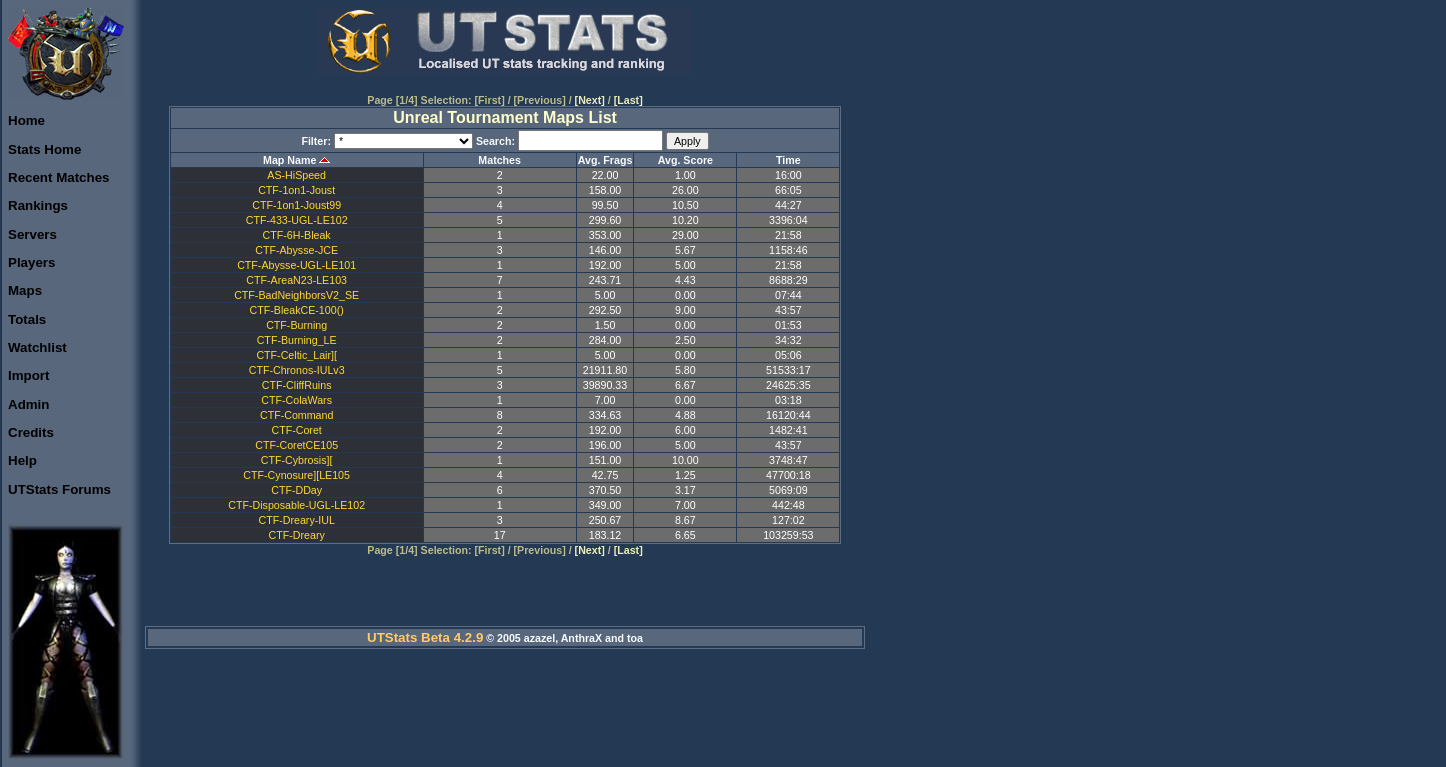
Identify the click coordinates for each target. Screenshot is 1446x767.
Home (26, 120)
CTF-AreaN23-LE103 (296, 280)
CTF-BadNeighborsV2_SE (296, 295)
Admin (28, 404)
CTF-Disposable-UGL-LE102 (296, 505)
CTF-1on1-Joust (296, 190)
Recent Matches (58, 177)
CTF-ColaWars (296, 400)
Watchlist (37, 347)
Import (28, 375)
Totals (27, 319)
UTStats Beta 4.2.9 (425, 637)
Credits (31, 432)
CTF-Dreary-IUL (296, 520)
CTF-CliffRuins (297, 385)
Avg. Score (685, 160)
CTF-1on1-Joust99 (296, 205)
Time (788, 160)
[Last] (628, 100)
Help (22, 460)
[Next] (590, 100)
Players (31, 262)
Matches (499, 160)
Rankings (38, 205)
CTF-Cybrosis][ (297, 460)
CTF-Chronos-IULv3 (297, 370)
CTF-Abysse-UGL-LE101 (296, 265)
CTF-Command (296, 415)
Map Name (289, 160)
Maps (25, 290)
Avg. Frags (605, 160)
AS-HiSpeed (296, 175)
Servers (32, 234)
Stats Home (44, 149)
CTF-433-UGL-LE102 (297, 220)
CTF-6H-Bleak (297, 235)
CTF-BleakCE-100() (297, 310)
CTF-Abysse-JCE (296, 250)
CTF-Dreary (297, 535)
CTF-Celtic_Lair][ (296, 355)
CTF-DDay (296, 490)
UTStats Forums (59, 489)
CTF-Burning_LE (297, 340)
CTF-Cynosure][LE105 (296, 475)
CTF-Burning (296, 325)
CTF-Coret (296, 430)
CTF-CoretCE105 (296, 445)
